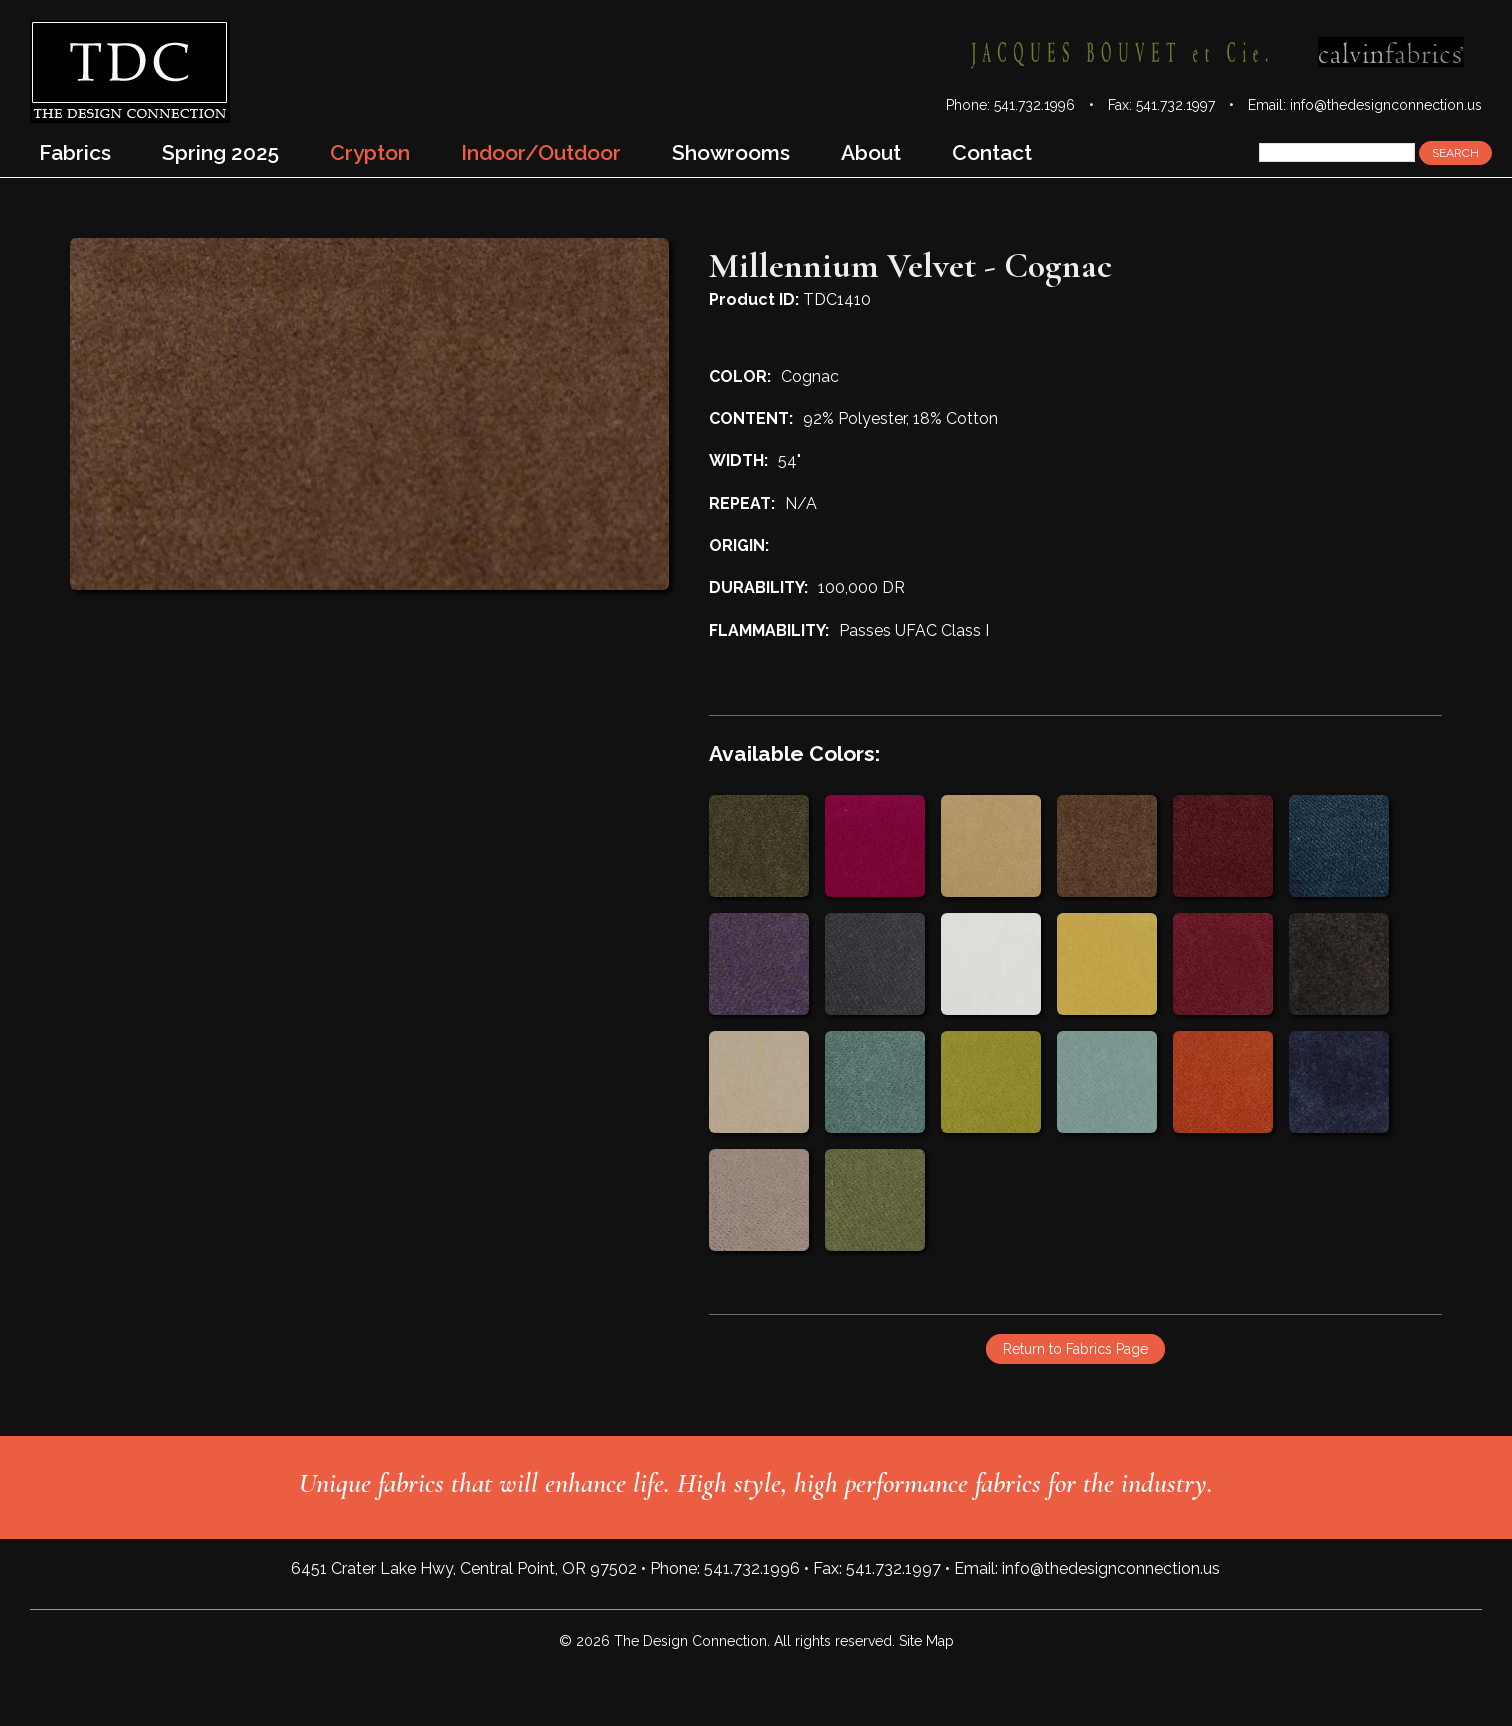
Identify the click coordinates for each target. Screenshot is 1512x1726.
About (871, 152)
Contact (992, 152)
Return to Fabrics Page (1075, 1349)
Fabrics (75, 152)
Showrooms (731, 152)
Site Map (926, 1641)
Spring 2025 (220, 152)
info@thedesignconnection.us (1386, 105)
